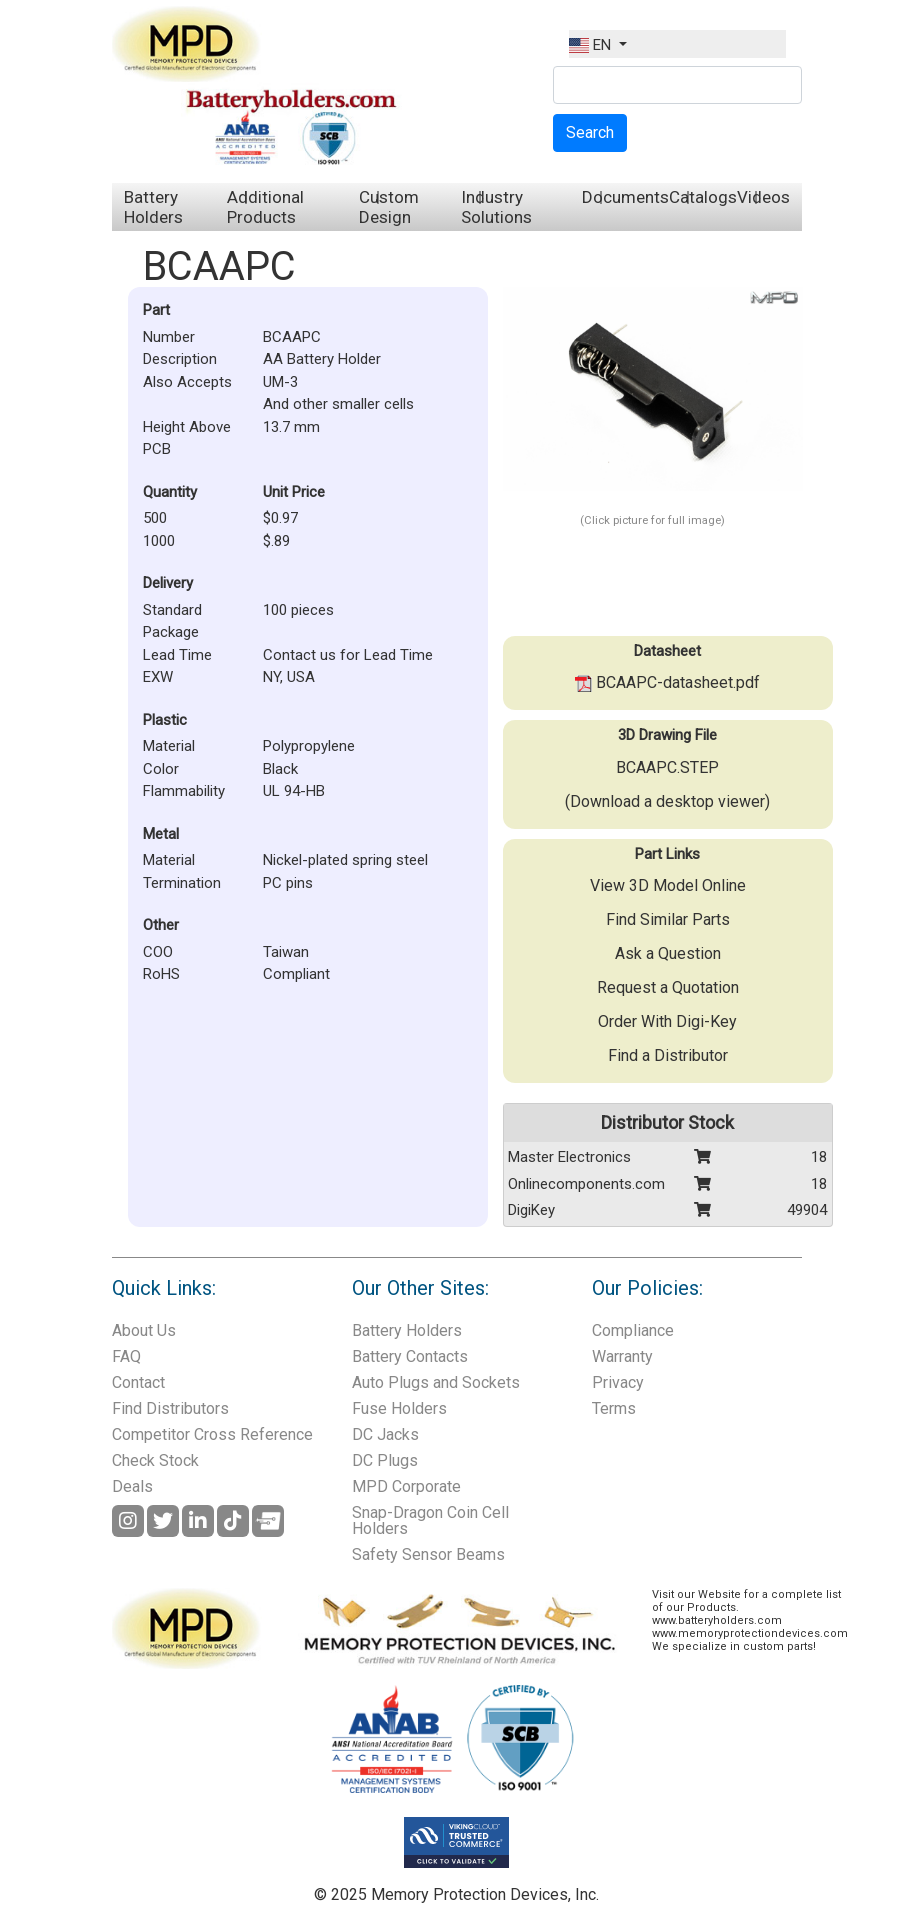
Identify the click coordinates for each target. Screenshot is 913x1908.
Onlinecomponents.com (586, 1184)
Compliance (633, 1330)
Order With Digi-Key (667, 1021)
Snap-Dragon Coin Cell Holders (430, 1520)
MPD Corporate (406, 1486)
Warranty (622, 1356)
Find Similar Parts (668, 919)
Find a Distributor (668, 1055)
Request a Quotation (668, 987)
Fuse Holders (399, 1408)
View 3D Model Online (668, 885)
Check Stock (155, 1460)
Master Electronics (569, 1157)
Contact (138, 1382)
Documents (625, 197)
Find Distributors (170, 1408)
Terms (614, 1408)
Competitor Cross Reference (212, 1434)
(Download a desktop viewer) (667, 801)
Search (590, 132)
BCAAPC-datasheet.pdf (667, 682)
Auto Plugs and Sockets (436, 1382)
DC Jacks (385, 1434)
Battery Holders (153, 207)
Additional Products (265, 207)
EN (592, 45)
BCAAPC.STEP (667, 767)
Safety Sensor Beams (428, 1554)
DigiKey (531, 1210)
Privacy (618, 1382)
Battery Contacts (410, 1356)
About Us (144, 1330)
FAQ (126, 1356)
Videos (763, 197)
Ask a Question (668, 953)
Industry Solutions (496, 207)
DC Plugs (385, 1460)
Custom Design (389, 207)
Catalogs (703, 197)
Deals (132, 1486)
